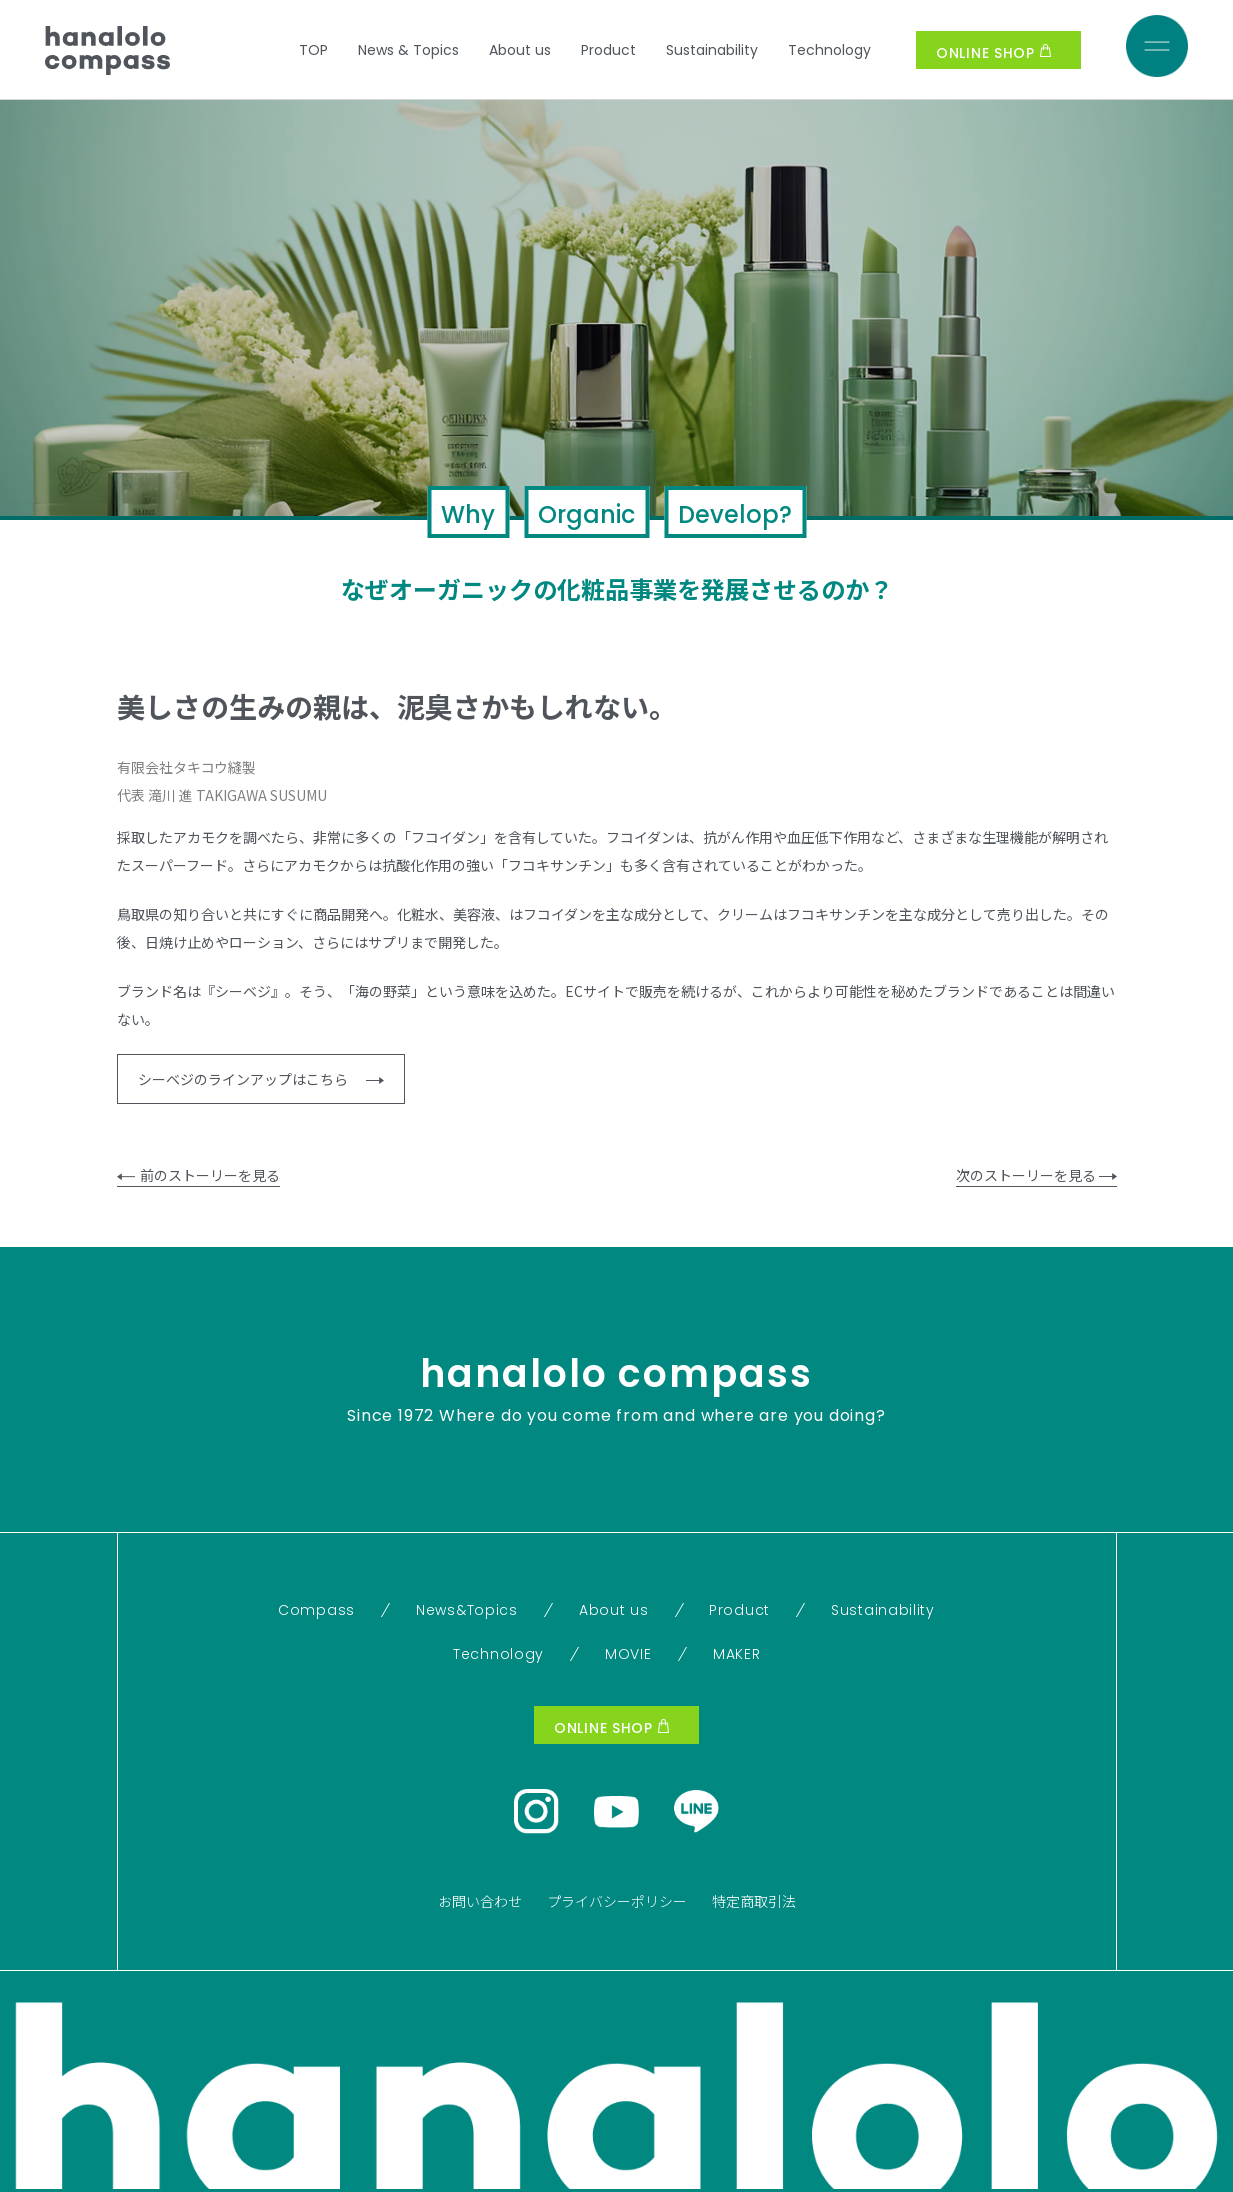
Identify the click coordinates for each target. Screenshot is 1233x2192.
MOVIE (628, 1654)
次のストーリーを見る (1036, 1175)
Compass (316, 1610)
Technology (829, 50)
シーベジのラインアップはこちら (261, 1079)
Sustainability (712, 50)
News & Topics (408, 50)
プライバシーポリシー (617, 1901)
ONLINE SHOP (993, 53)
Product (608, 50)
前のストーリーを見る (198, 1175)
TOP (313, 50)
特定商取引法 (754, 1901)
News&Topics (467, 1610)
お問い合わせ (480, 1901)
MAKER (737, 1654)
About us (520, 50)
